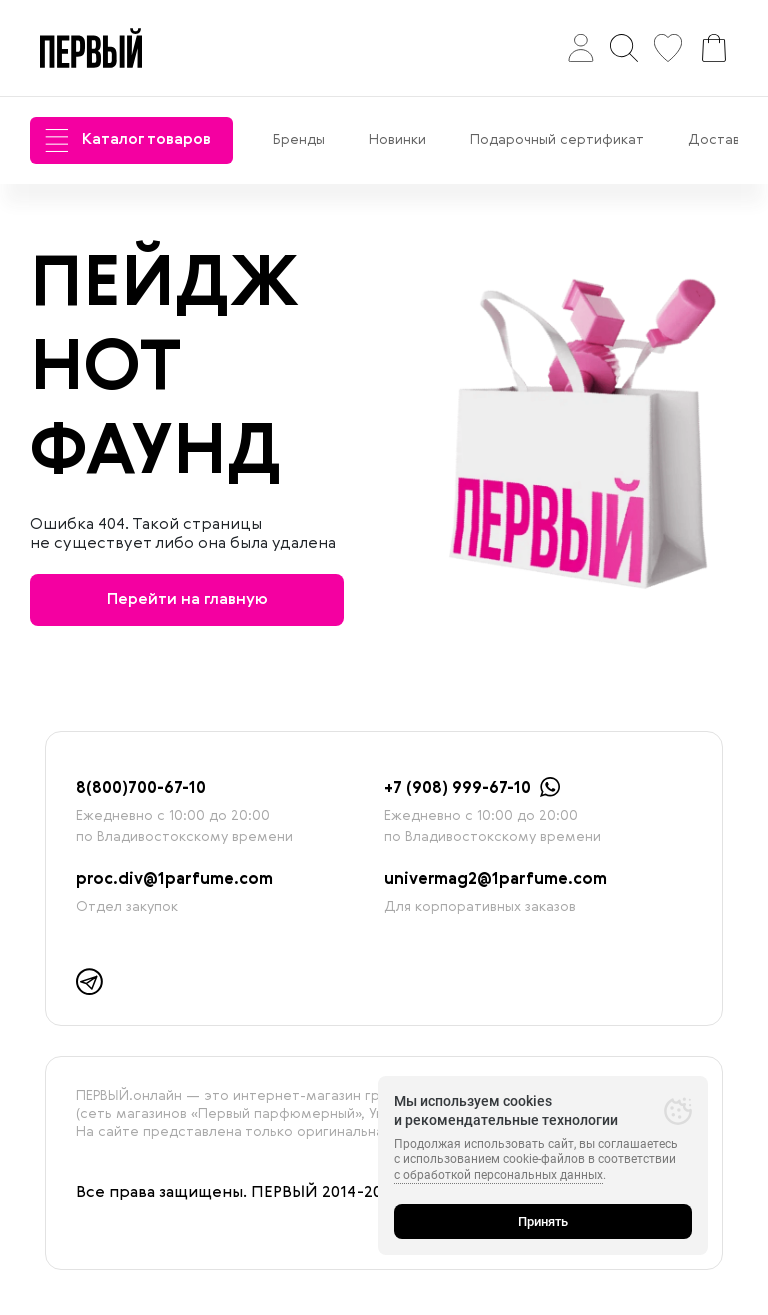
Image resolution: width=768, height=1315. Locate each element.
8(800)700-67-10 (141, 789)
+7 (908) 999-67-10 (457, 789)
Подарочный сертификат (557, 140)
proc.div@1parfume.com (174, 880)
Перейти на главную (187, 600)
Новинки (397, 140)
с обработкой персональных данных (498, 1175)
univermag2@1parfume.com (495, 880)
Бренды (299, 140)
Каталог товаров (128, 140)
